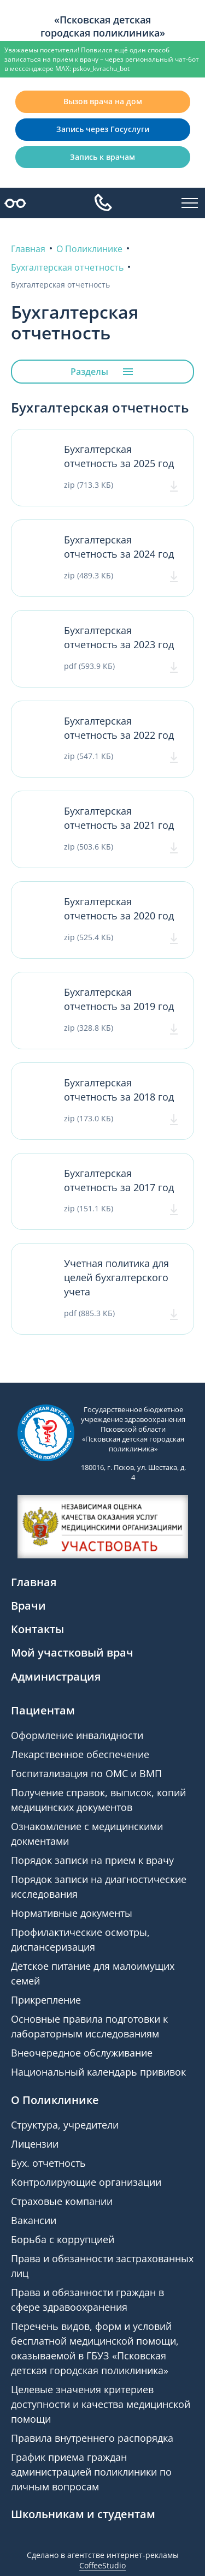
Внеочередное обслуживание (82, 2052)
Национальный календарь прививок (98, 2071)
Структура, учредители (65, 2124)
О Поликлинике (55, 2100)
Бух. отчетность (48, 2162)
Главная (33, 1582)
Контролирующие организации (86, 2182)
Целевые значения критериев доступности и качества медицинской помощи (100, 2404)
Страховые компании (62, 2201)
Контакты (37, 1629)
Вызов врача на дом (102, 101)
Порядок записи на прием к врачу (92, 1860)
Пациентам (43, 1710)
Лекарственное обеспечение (80, 1754)
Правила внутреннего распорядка (92, 2437)
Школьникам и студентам (83, 2514)
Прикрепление (46, 1999)
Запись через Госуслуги (102, 129)
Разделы (102, 371)
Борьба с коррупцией (62, 2239)
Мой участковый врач (72, 1652)
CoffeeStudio (102, 2565)
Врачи (28, 1605)
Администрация (56, 1676)
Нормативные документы (71, 1913)
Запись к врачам (102, 157)
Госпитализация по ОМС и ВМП (86, 1773)
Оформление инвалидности (77, 1735)
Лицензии (34, 2143)
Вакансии (33, 2220)
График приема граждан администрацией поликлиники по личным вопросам (91, 2472)
